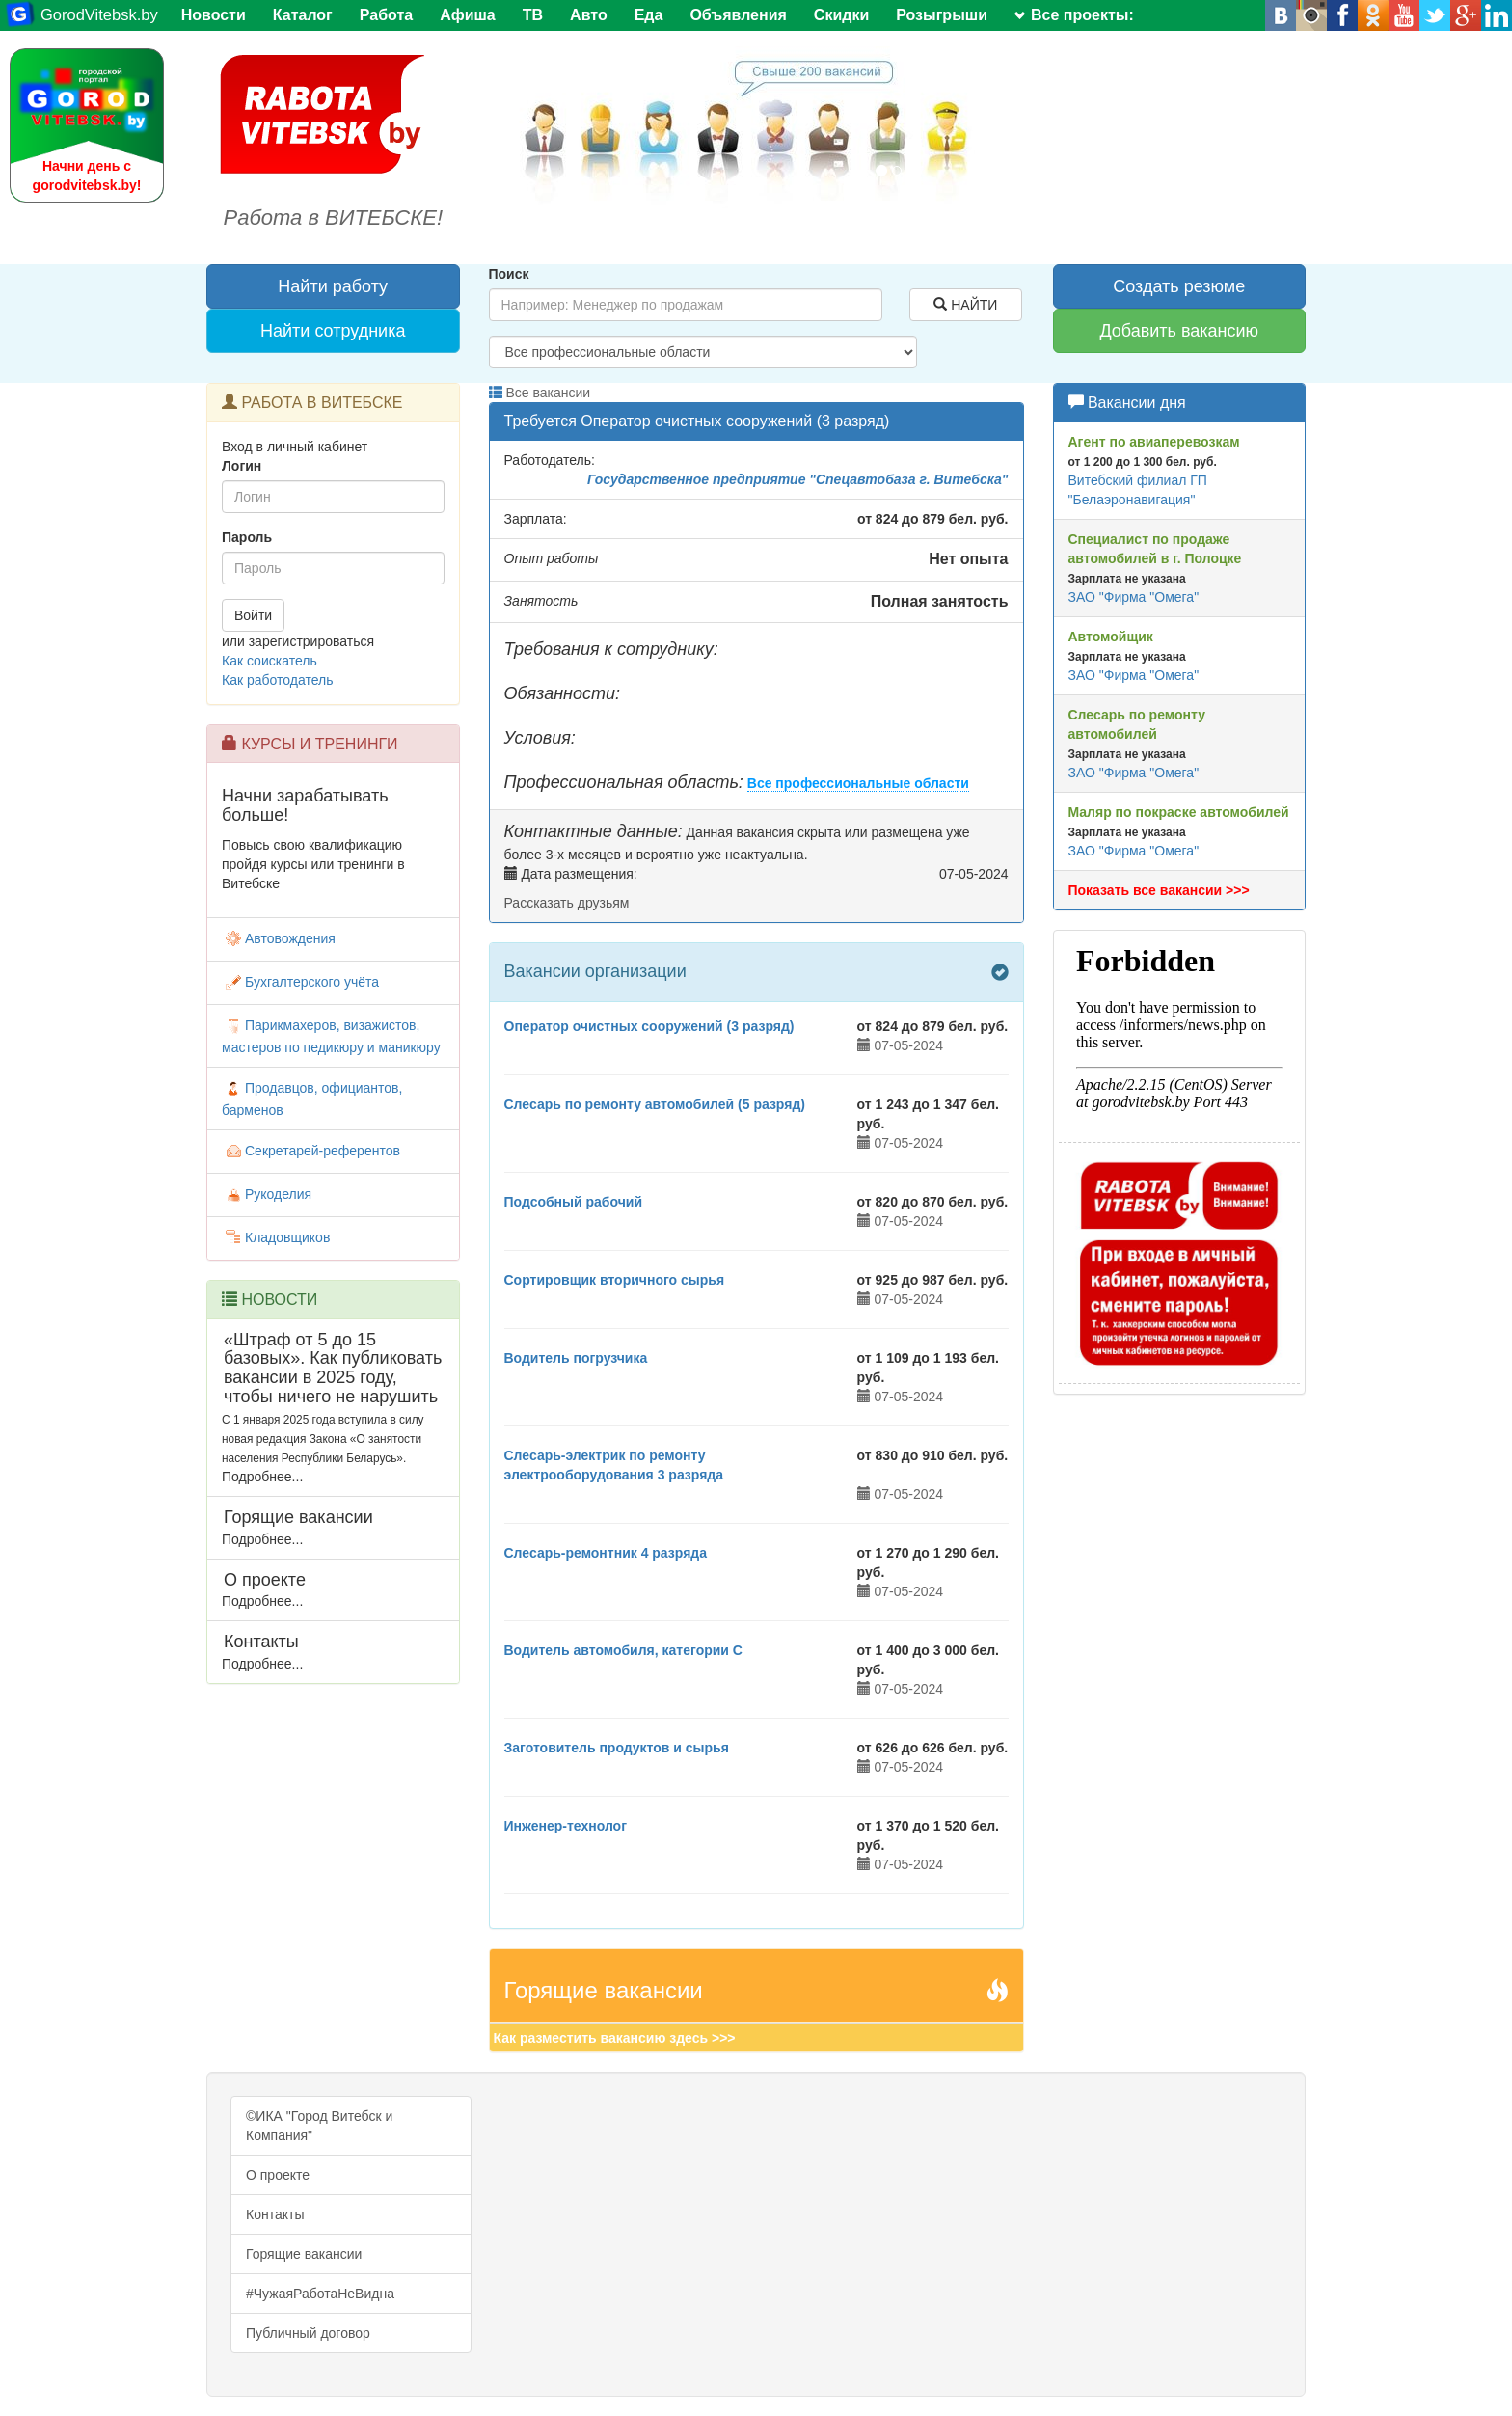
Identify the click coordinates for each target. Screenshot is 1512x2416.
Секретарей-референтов (311, 1150)
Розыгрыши (941, 15)
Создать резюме (1179, 286)
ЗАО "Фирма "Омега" (1134, 597)
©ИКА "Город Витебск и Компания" (319, 2125)
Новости (213, 15)
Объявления (737, 15)
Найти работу (333, 286)
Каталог (303, 15)
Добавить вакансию (1178, 330)
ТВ (533, 15)
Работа (386, 15)
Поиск (509, 274)
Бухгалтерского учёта (300, 982)
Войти (253, 615)
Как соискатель (269, 660)
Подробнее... (262, 1476)
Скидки (841, 15)
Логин (241, 466)
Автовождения (279, 938)
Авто (589, 15)
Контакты (275, 2214)
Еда (648, 15)
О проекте (278, 2175)
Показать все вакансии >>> (1159, 890)
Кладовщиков (276, 1237)
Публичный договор (308, 2333)
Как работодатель (277, 680)
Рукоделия (266, 1194)
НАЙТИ (965, 304)
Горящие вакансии (304, 2254)
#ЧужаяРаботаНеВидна (320, 2293)
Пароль (247, 537)
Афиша (468, 15)
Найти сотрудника (332, 330)
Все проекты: (1074, 15)
